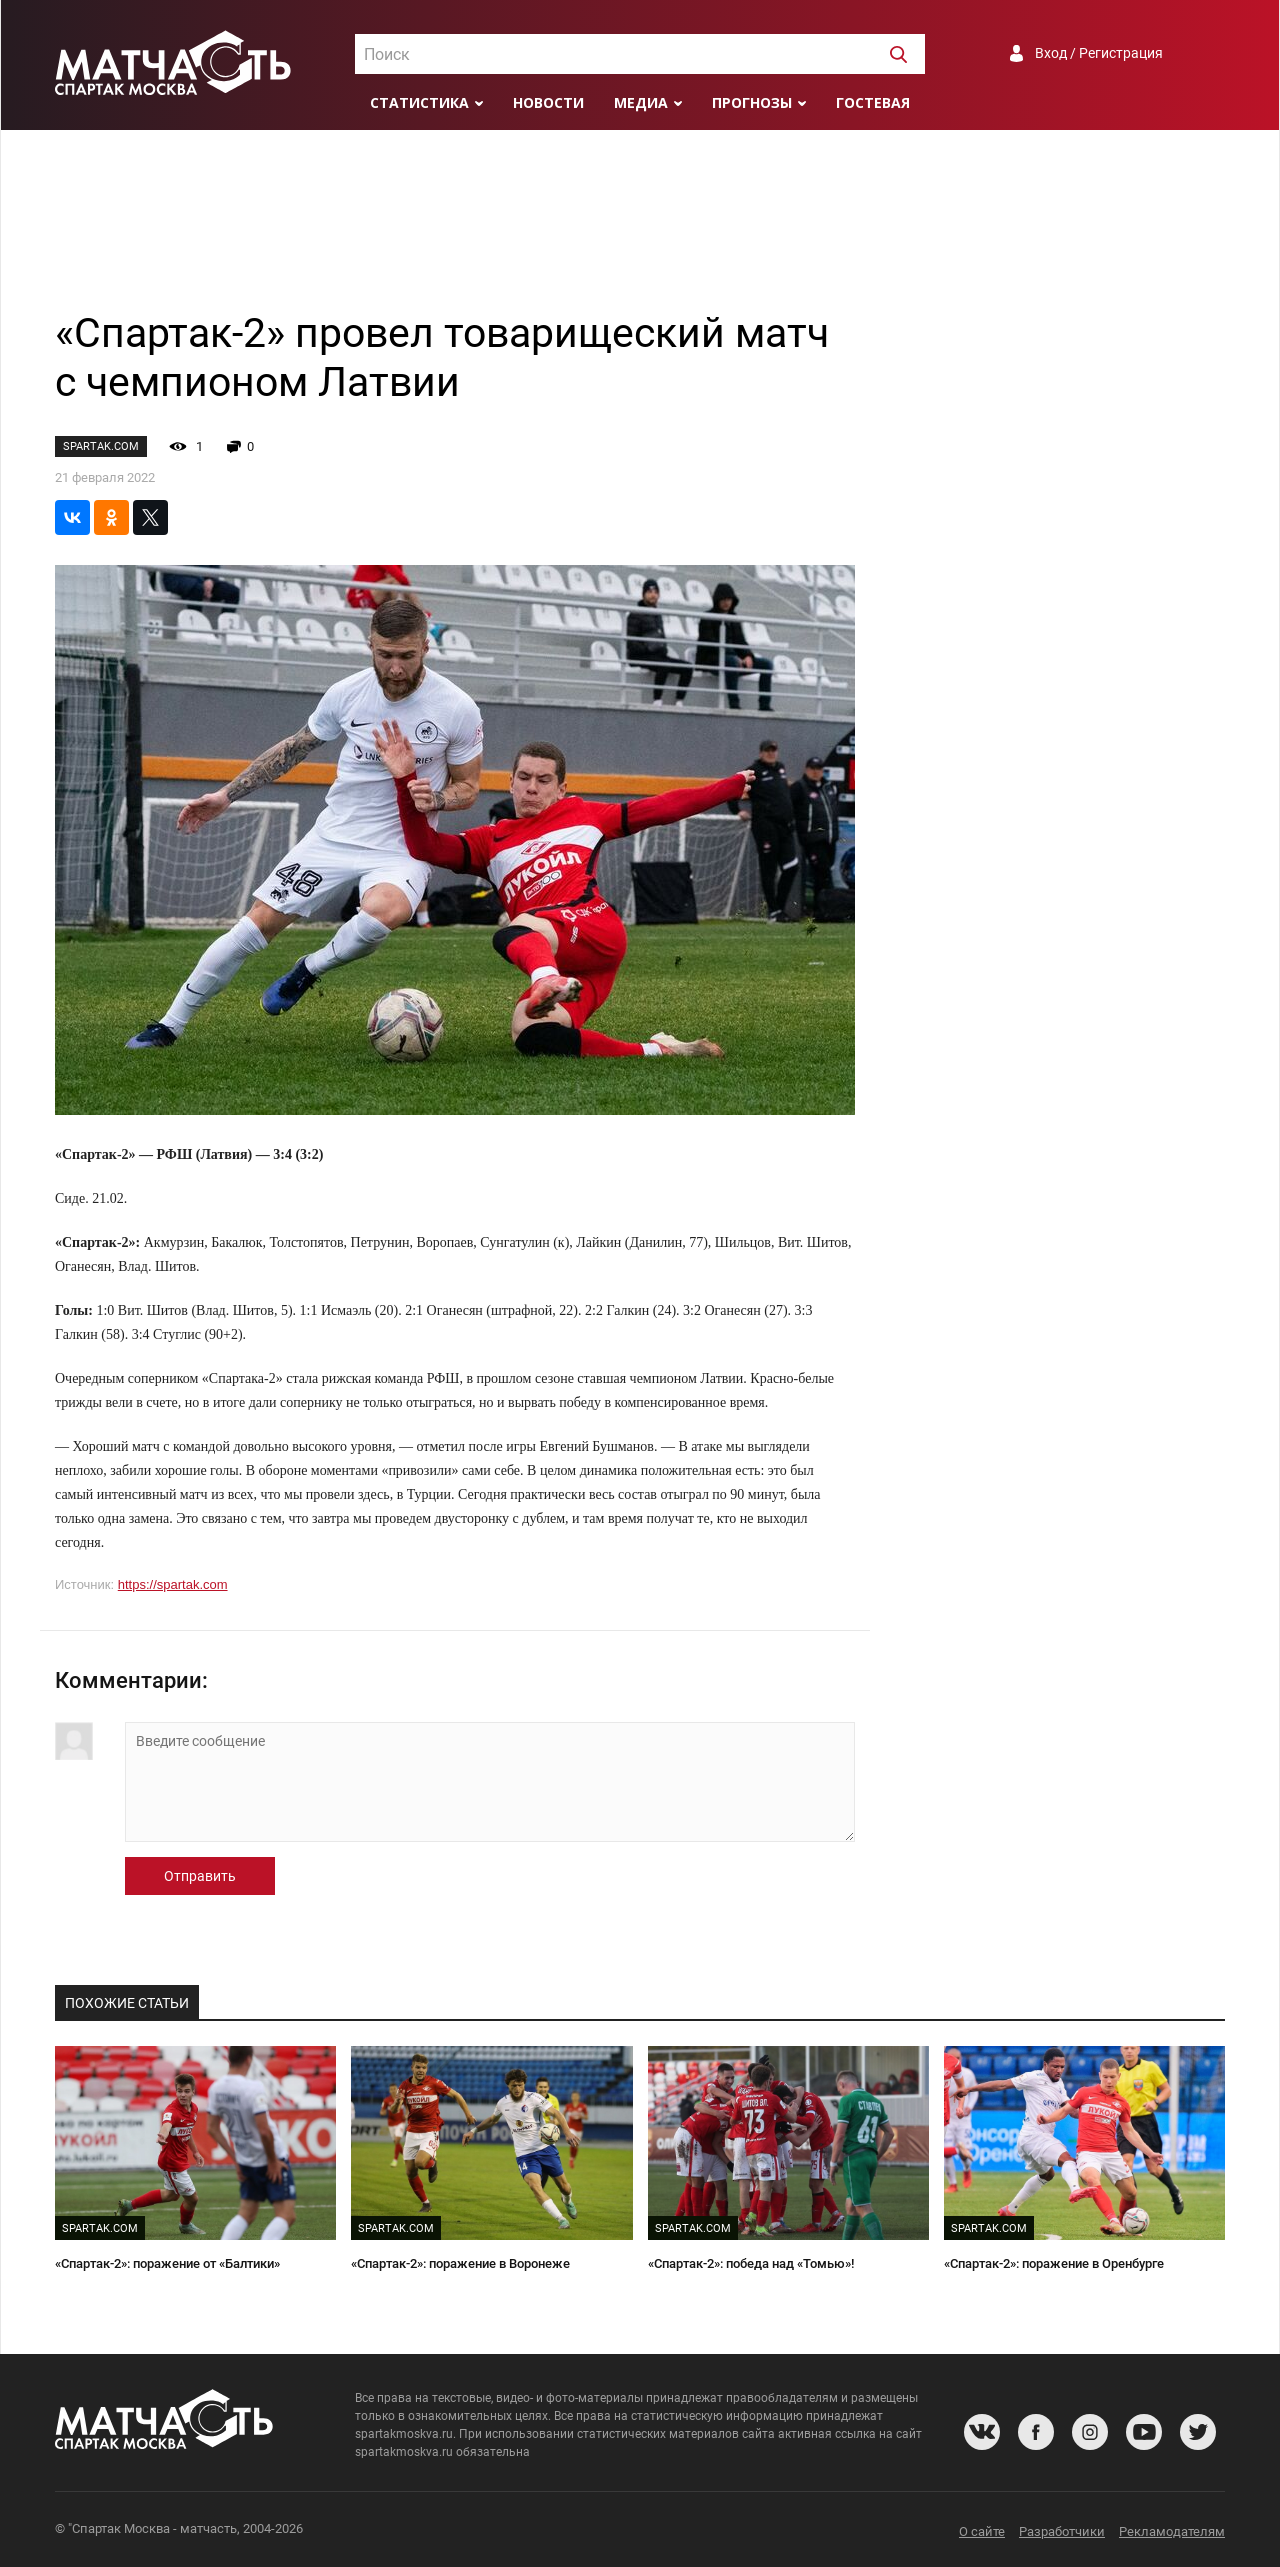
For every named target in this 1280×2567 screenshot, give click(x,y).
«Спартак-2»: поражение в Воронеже (460, 2263)
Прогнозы (752, 102)
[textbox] (640, 55)
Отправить (200, 1876)
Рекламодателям (1172, 2531)
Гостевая (873, 102)
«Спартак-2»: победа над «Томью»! (751, 2263)
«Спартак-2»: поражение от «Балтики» (167, 2263)
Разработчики (1062, 2531)
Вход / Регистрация (1099, 53)
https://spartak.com (173, 1584)
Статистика (419, 102)
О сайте (982, 2531)
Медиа (641, 102)
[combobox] (640, 54)
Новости (548, 102)
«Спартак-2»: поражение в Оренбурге (1054, 2263)
